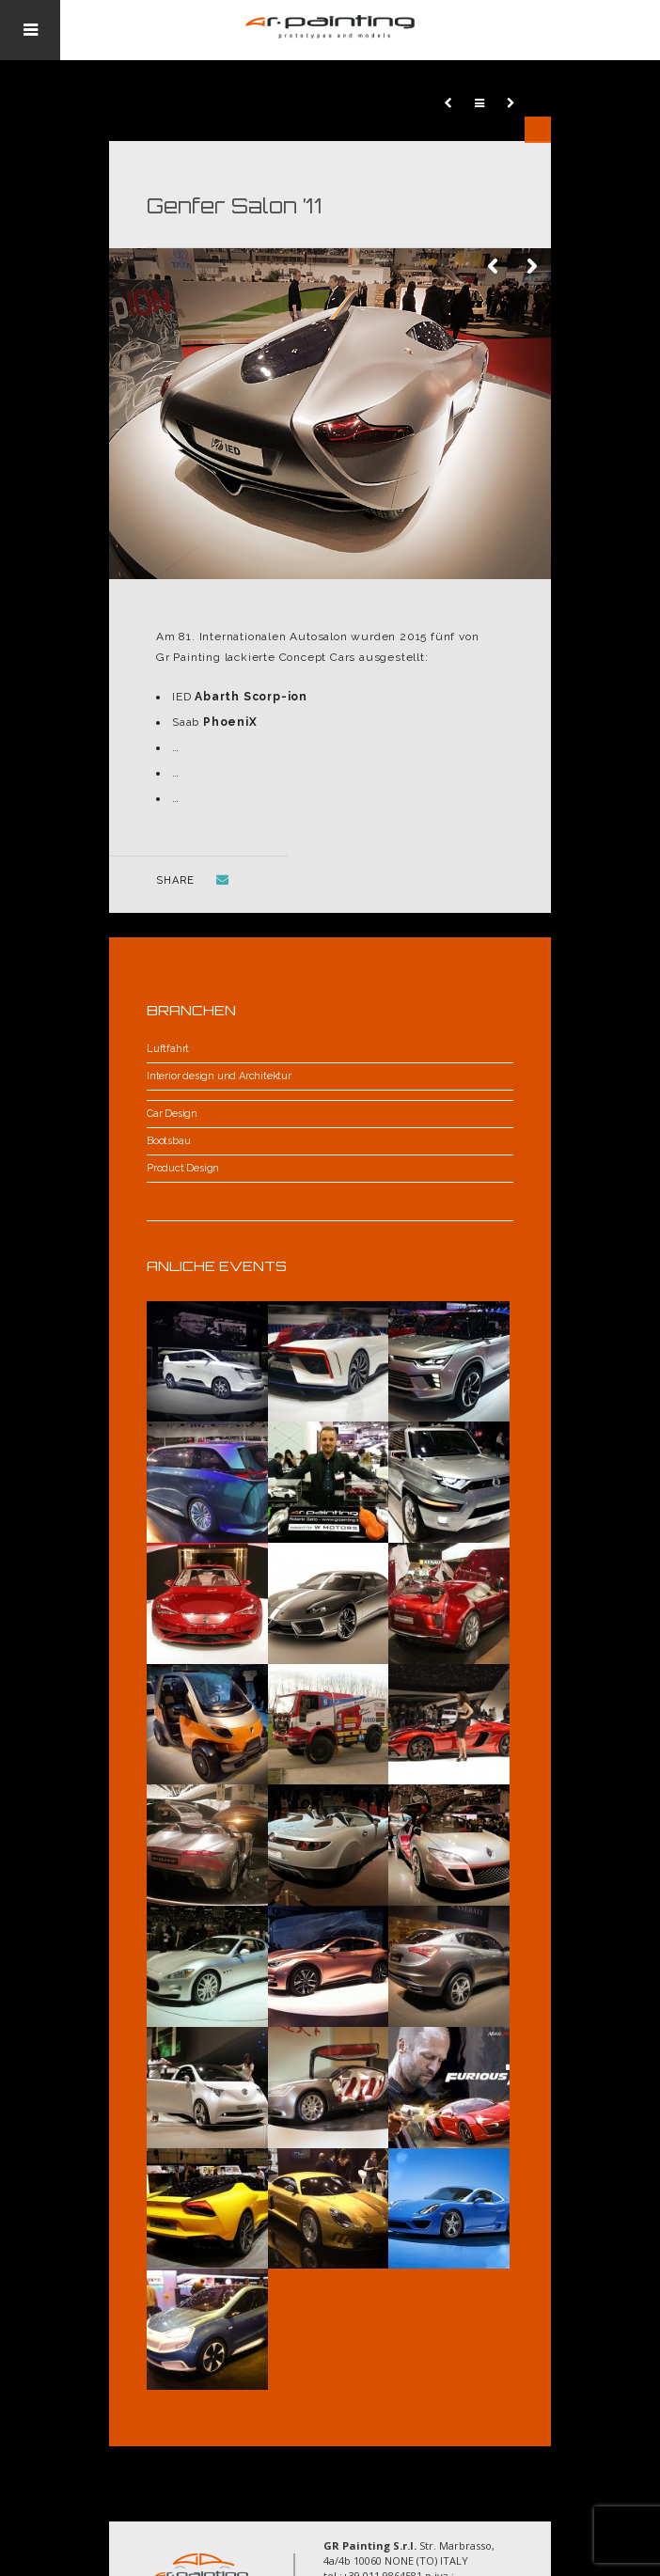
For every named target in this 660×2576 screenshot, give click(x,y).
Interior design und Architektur (219, 1076)
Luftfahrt (168, 1049)
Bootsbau (168, 1141)
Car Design (172, 1113)
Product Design (183, 1168)
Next (532, 267)
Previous (494, 267)
